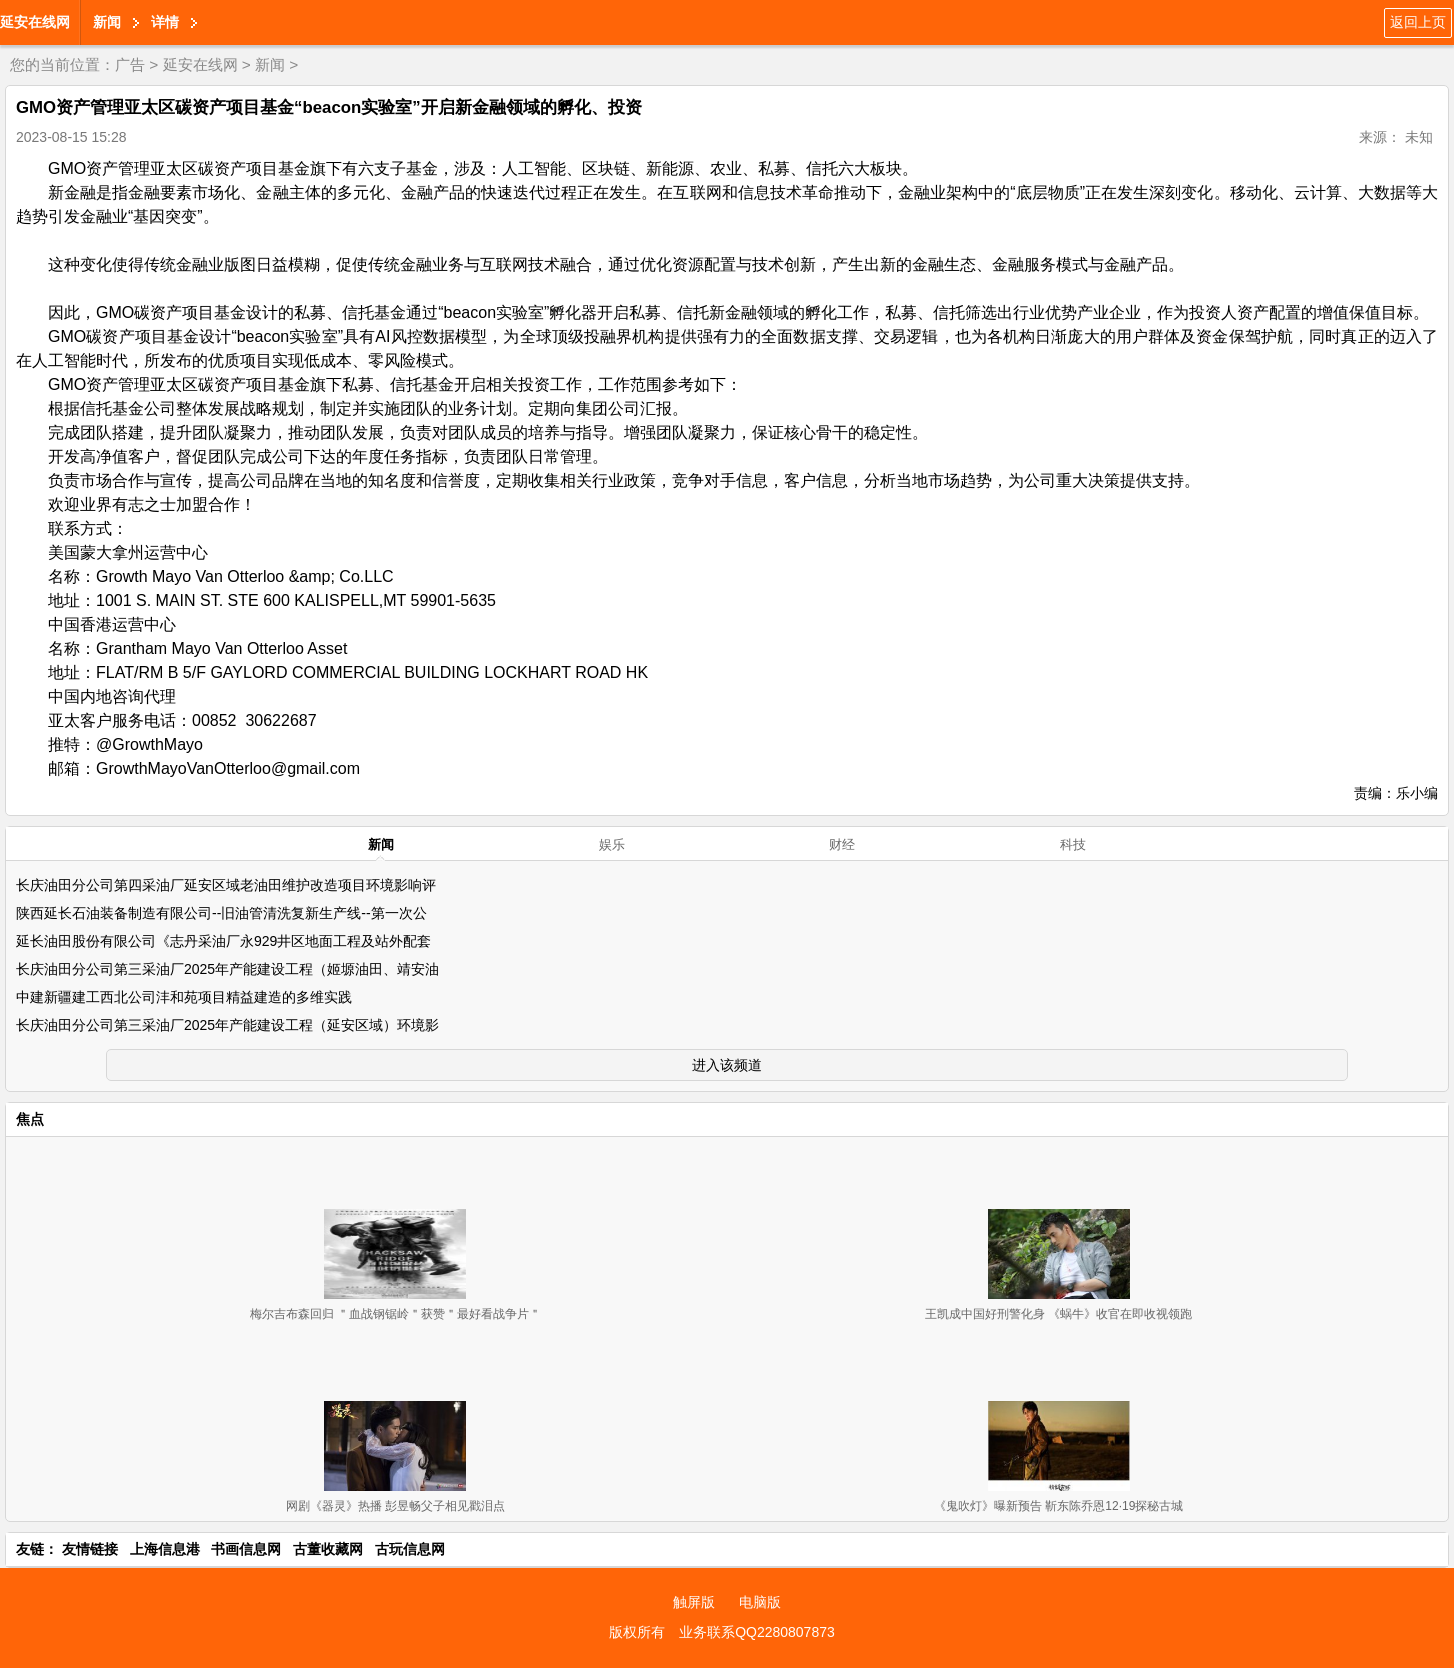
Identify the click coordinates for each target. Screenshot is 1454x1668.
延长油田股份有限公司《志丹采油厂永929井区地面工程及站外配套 (223, 941)
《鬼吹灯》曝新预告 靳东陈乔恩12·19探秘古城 (1058, 1506)
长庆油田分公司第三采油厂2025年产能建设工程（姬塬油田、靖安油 (227, 969)
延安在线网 (35, 22)
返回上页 (1418, 22)
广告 (130, 64)
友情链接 (90, 1549)
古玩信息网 (410, 1549)
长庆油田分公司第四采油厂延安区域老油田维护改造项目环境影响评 (226, 885)
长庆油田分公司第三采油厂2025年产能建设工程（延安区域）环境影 (227, 1025)
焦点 (30, 1119)
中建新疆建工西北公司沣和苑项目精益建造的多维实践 (184, 997)
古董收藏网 (328, 1549)
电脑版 (760, 1602)
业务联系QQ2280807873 (757, 1632)
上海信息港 (165, 1549)
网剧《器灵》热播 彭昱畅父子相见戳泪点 (395, 1506)
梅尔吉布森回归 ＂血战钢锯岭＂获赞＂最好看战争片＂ (395, 1314)
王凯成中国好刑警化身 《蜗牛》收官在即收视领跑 (1058, 1314)
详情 (165, 22)
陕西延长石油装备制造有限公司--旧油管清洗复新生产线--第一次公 (221, 913)
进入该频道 (727, 1065)
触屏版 (694, 1602)
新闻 (107, 22)
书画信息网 (246, 1549)
